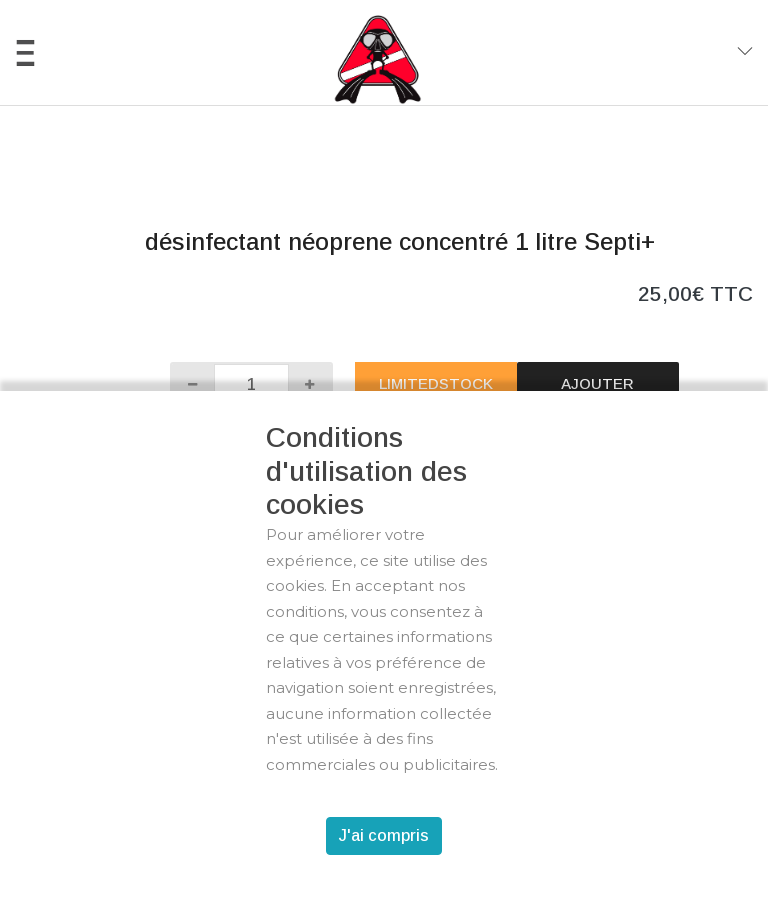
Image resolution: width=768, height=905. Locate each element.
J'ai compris (384, 835)
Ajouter (597, 383)
